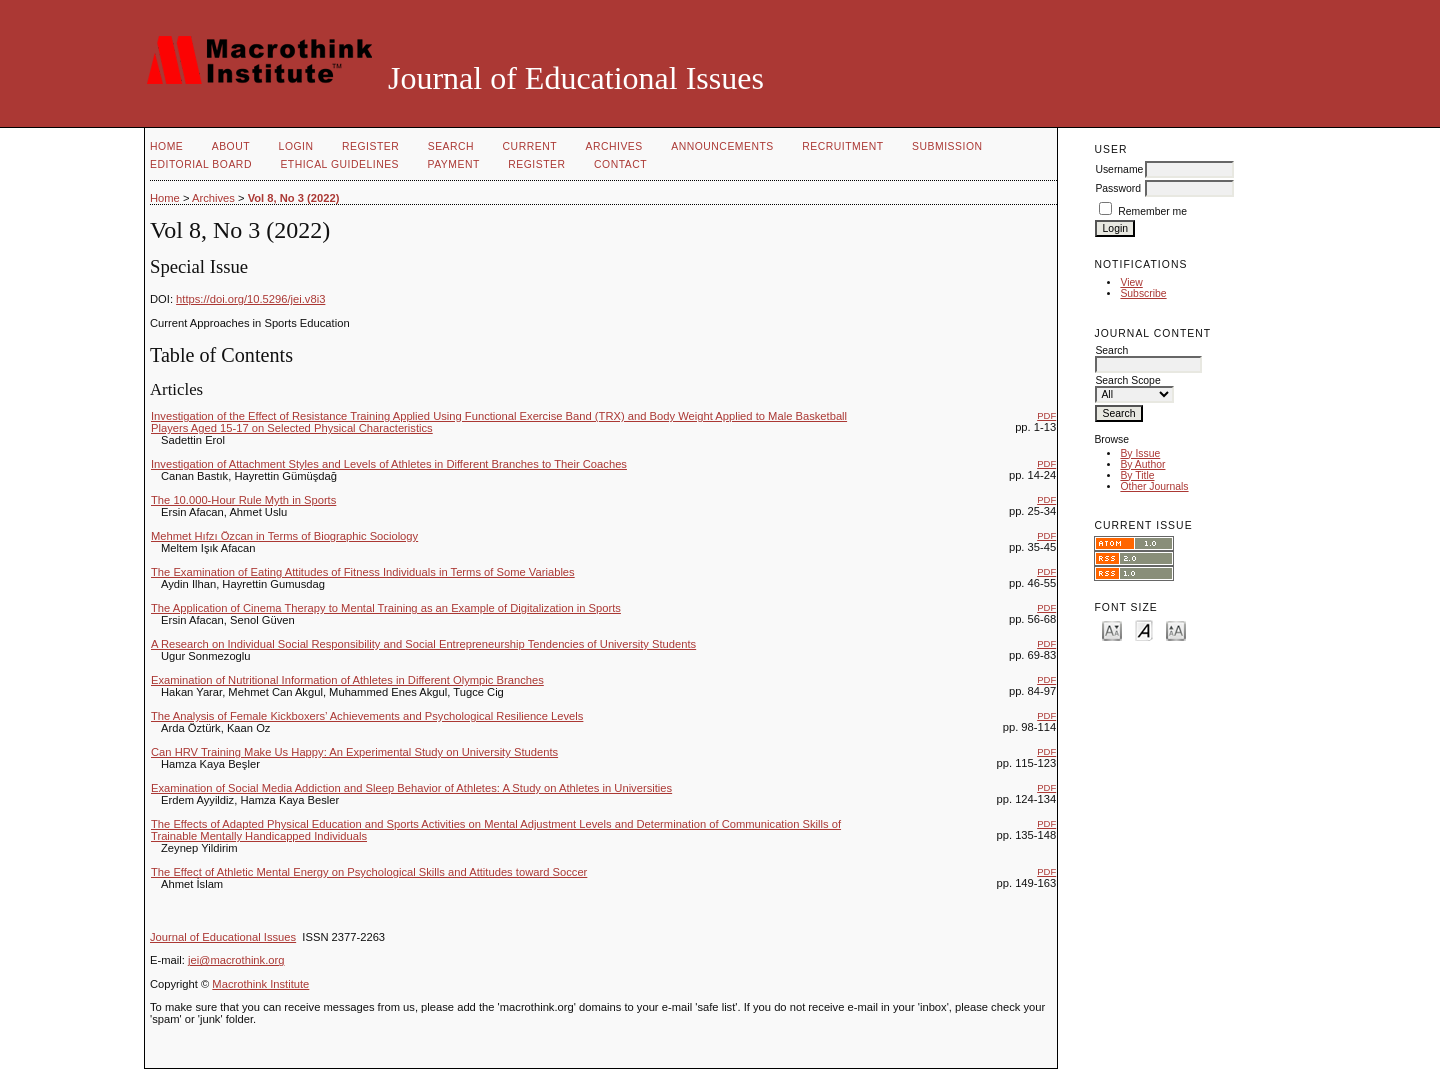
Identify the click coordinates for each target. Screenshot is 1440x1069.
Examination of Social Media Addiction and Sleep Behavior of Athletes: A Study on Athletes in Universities (411, 788)
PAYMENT (454, 164)
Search (451, 146)
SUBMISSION (947, 146)
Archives (613, 146)
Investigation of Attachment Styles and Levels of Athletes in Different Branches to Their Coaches (389, 464)
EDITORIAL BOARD (201, 164)
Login (296, 146)
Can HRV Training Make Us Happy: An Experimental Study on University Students (354, 752)
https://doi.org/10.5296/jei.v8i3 (250, 299)
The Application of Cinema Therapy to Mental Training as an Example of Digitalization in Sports (386, 608)
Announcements (722, 146)
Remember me (1152, 211)
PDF (1046, 415)
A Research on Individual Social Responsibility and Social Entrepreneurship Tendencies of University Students (423, 644)
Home (166, 146)
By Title (1137, 475)
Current (530, 146)
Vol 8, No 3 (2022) (294, 198)
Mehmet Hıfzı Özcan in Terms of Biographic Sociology (284, 536)
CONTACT (620, 164)
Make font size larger (1176, 629)
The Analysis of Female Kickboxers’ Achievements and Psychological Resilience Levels (367, 716)
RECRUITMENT (842, 146)
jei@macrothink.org (236, 960)
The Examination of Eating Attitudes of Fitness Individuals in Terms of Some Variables (363, 572)
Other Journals (1154, 486)
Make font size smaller (1112, 629)
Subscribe (1143, 293)
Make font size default (1144, 629)
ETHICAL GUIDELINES (339, 164)
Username (1119, 169)
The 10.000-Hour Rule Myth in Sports (243, 500)
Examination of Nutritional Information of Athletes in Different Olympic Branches (347, 680)
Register (370, 146)
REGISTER (536, 164)
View (1131, 282)
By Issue (1140, 453)
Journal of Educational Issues (223, 937)
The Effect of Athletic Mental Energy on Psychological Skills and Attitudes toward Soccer (369, 872)
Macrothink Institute (260, 984)
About (231, 146)
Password (1118, 188)
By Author (1142, 464)
